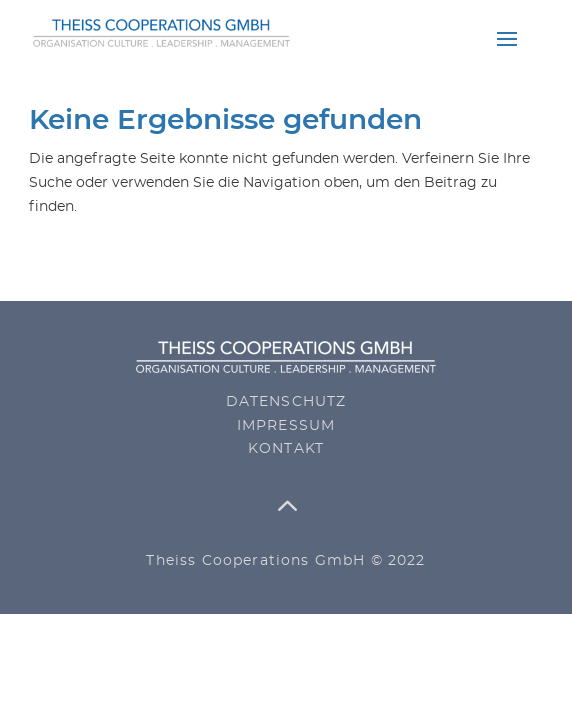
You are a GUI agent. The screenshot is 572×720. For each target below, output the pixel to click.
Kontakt (286, 449)
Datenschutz (286, 402)
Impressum (286, 426)
